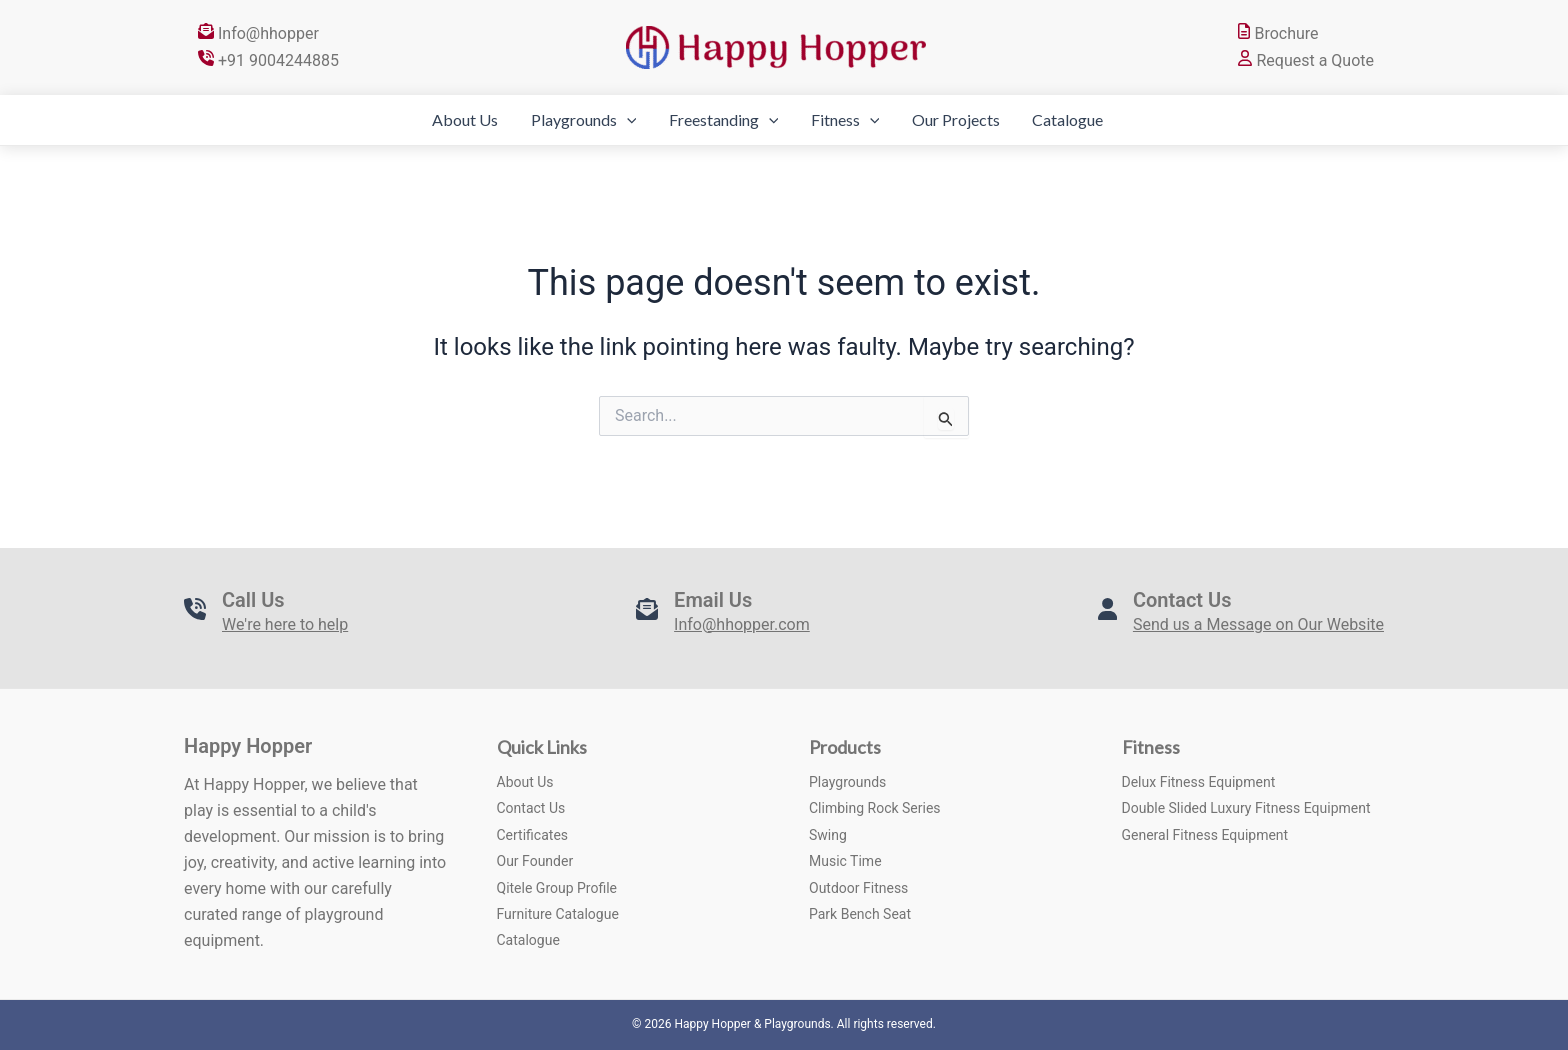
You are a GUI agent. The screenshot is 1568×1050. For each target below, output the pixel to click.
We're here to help (285, 624)
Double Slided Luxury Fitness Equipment (1246, 808)
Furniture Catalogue (558, 914)
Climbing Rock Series (875, 808)
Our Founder (535, 861)
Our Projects (973, 119)
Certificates (533, 835)
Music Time (845, 861)
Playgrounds (549, 120)
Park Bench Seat (860, 914)
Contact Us (531, 808)
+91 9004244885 (268, 60)
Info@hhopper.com (742, 624)
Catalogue (1102, 119)
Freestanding (706, 120)
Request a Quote (1306, 60)
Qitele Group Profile (557, 888)
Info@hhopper (258, 33)
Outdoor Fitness (858, 888)
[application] (592, 120)
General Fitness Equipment (1205, 835)
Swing (828, 835)
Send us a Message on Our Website (1258, 624)
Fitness (845, 120)
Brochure (1278, 33)
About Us (413, 119)
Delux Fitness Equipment (1199, 782)
